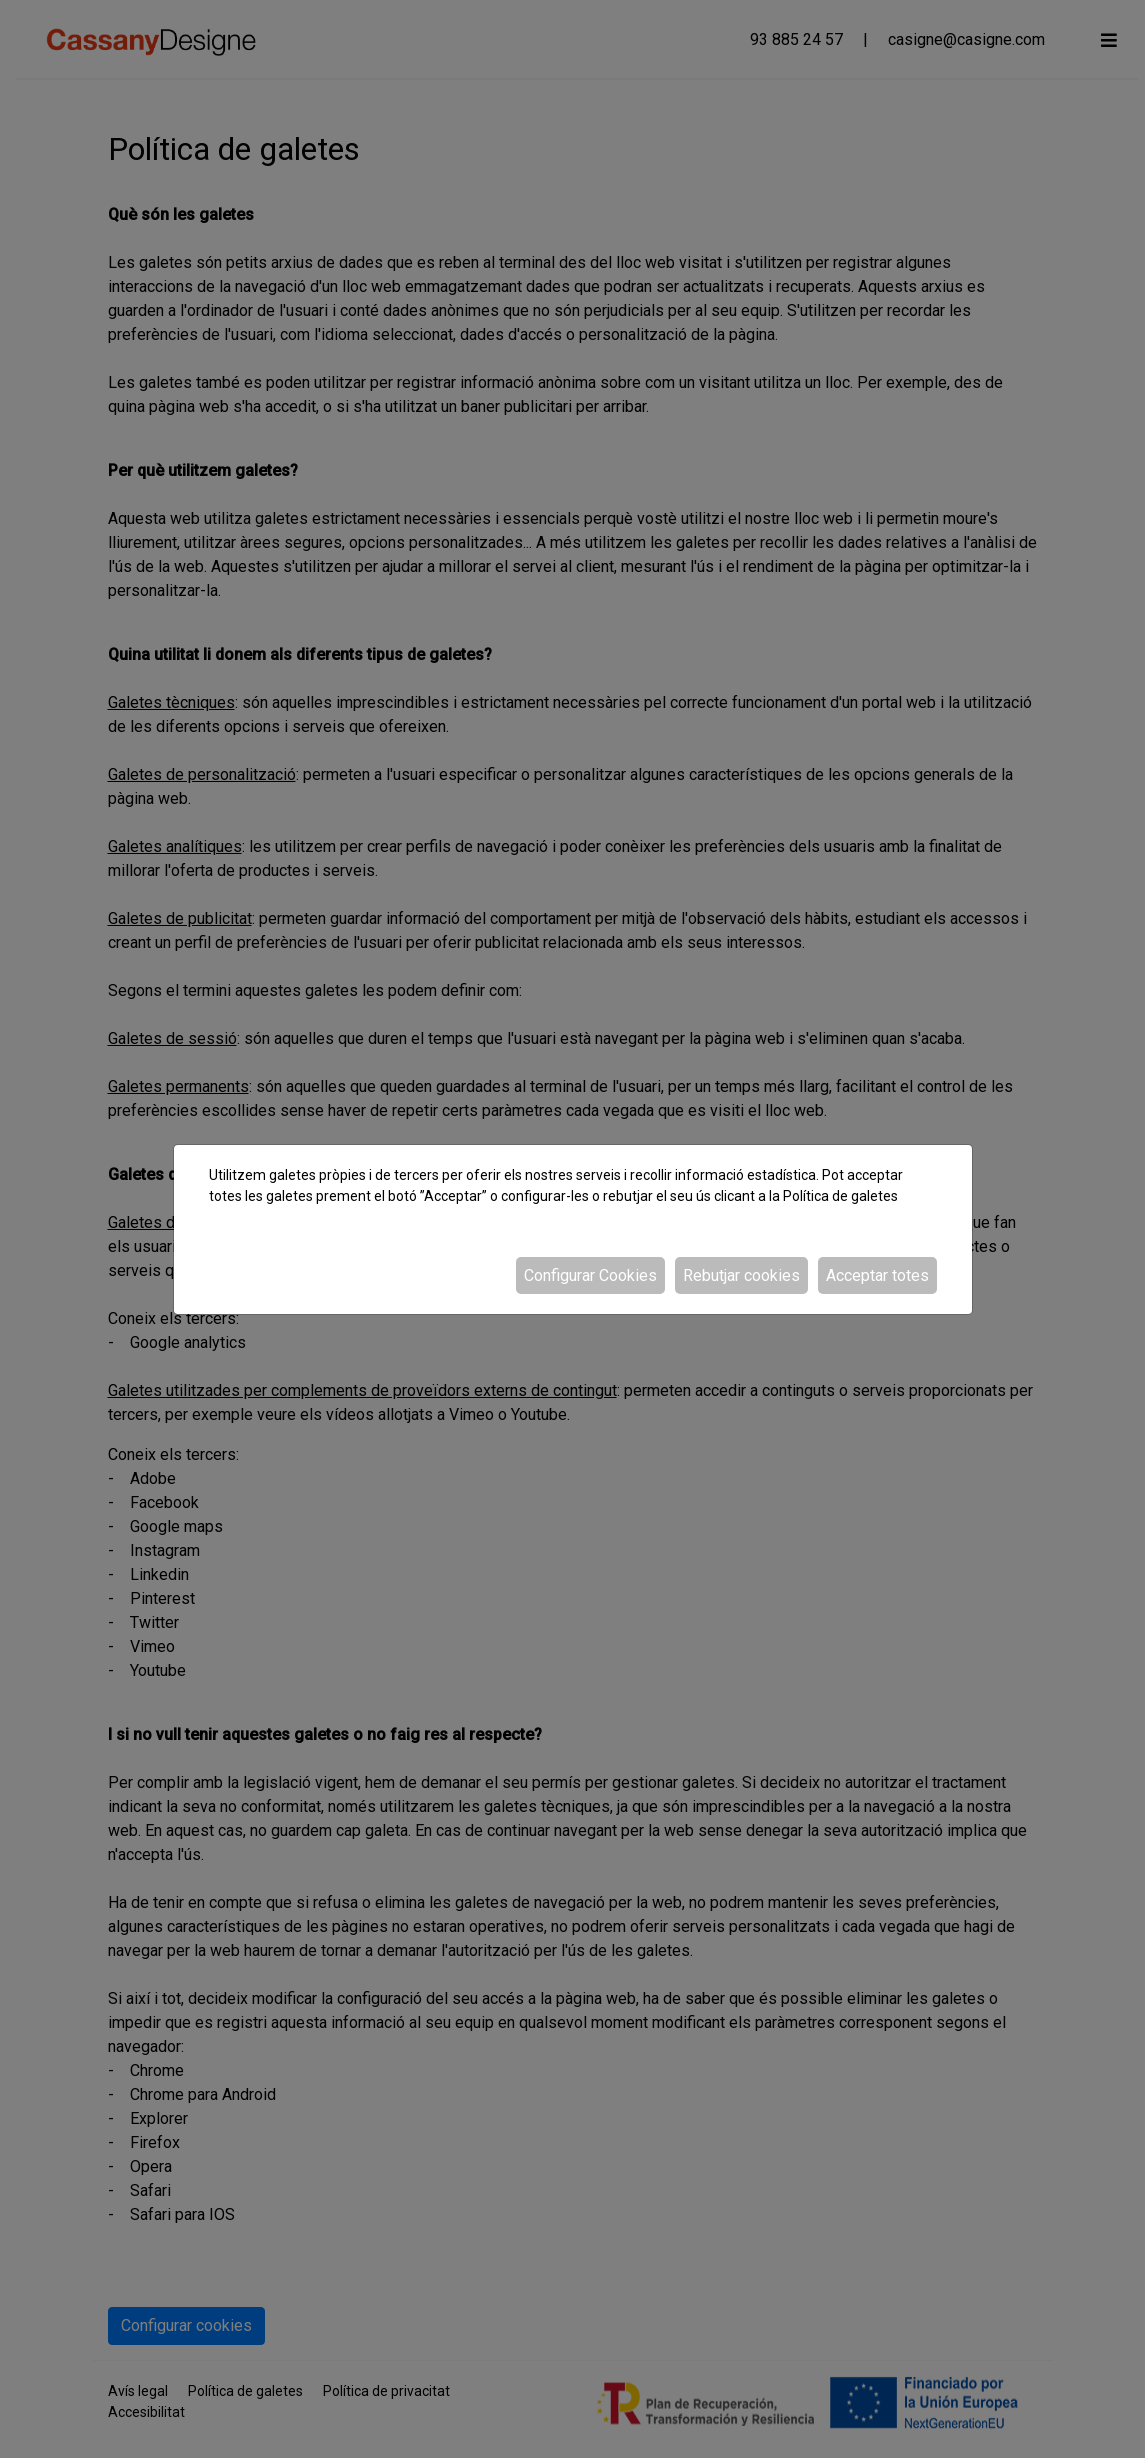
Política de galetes (840, 1196)
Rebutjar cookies (741, 1275)
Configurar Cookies (590, 1275)
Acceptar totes (877, 1275)
